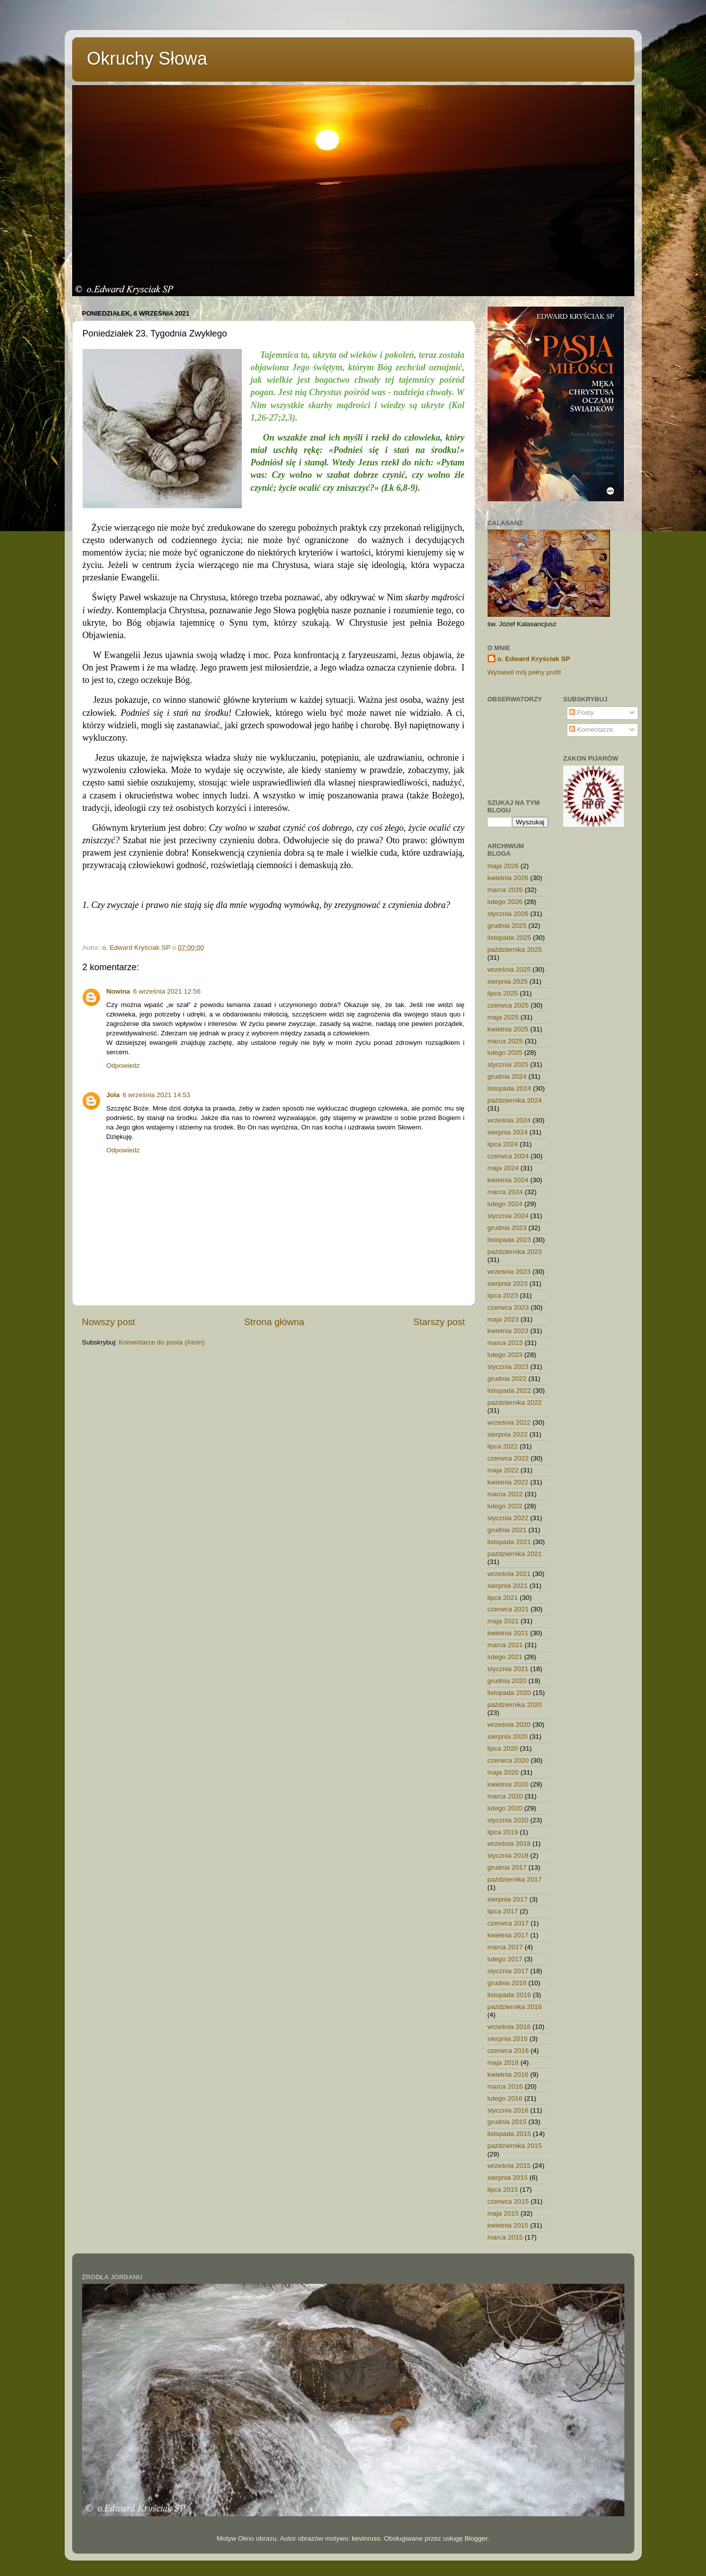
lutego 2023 (505, 1354)
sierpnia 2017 (508, 1899)
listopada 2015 (509, 2133)
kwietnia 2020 (508, 1784)
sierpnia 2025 (508, 981)
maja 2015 (503, 2213)
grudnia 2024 (507, 1076)
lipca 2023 (503, 1295)
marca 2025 (505, 1041)
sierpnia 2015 (508, 2177)
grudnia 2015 (507, 2122)
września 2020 (509, 1724)
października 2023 (515, 1251)
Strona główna (274, 1322)
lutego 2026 (505, 901)
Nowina (118, 991)
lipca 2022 (503, 1446)
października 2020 (515, 1704)
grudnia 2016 (507, 1983)
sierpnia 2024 (508, 1132)
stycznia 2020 (508, 1820)
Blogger (476, 2538)
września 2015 (509, 2165)
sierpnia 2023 (508, 1283)
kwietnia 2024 (508, 1180)
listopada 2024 (509, 1088)
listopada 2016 (509, 1995)
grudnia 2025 (507, 925)
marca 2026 (505, 890)
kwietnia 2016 (508, 2074)
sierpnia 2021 (508, 1585)
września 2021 (509, 1573)
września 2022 (509, 1422)
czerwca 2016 (508, 2050)
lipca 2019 (503, 1832)
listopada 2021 (509, 1542)
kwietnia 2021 (508, 1633)
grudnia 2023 (507, 1228)
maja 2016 (503, 2062)
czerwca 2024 (508, 1156)
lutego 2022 (505, 1506)
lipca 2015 (503, 2189)
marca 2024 (505, 1192)
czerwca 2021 (508, 1609)
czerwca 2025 (508, 1005)
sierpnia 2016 (508, 2038)
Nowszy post (108, 1322)
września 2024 (509, 1120)
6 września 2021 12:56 (167, 991)
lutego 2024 (505, 1204)
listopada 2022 (509, 1390)
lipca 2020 (503, 1748)
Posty (581, 712)
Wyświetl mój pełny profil (524, 672)
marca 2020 (505, 1796)
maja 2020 (503, 1772)
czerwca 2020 (508, 1760)
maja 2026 (503, 866)
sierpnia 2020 (508, 1736)
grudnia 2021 (507, 1530)
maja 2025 (503, 1017)
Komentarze (591, 729)
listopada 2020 (509, 1692)
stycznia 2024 (508, 1216)
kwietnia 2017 (508, 1935)
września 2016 (509, 2026)
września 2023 (509, 1271)
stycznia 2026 (508, 913)
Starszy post (439, 1322)
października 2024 (515, 1100)
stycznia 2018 (508, 1855)
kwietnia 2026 (508, 878)
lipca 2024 (503, 1144)
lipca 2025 (503, 993)
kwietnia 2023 (508, 1331)
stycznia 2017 (508, 1971)
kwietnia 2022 (508, 1482)
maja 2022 (503, 1470)
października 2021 (515, 1554)
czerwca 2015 (508, 2201)
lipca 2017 (503, 1911)
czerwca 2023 (508, 1307)
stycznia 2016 (508, 2110)
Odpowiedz (123, 1065)
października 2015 (515, 2145)
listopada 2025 (509, 937)
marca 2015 (505, 2237)
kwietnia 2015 (508, 2225)
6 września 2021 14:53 (157, 1095)
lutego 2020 (505, 1808)
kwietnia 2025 (508, 1029)
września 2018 (509, 1843)
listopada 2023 (509, 1239)
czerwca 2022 (508, 1458)
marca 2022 (505, 1494)
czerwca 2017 (508, 1923)
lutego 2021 (505, 1657)
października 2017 (515, 1879)
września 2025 (509, 969)
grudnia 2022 (507, 1378)
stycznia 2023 (508, 1366)
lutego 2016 (505, 2098)
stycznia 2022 (508, 1518)
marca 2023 (505, 1342)
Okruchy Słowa (147, 58)
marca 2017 (505, 1947)
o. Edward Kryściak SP (534, 659)
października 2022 (515, 1402)
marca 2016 (505, 2086)
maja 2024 (503, 1168)
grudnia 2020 (507, 1680)
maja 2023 (503, 1319)
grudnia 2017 (507, 1867)
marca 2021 (505, 1645)
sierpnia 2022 (508, 1434)
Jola (113, 1095)
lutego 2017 (505, 1959)
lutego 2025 (505, 1052)
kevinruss (366, 2538)
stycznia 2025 (508, 1064)
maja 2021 (503, 1621)
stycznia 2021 (508, 1669)
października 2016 (515, 2007)
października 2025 (515, 949)
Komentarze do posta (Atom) (162, 1342)
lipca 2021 (503, 1597)
